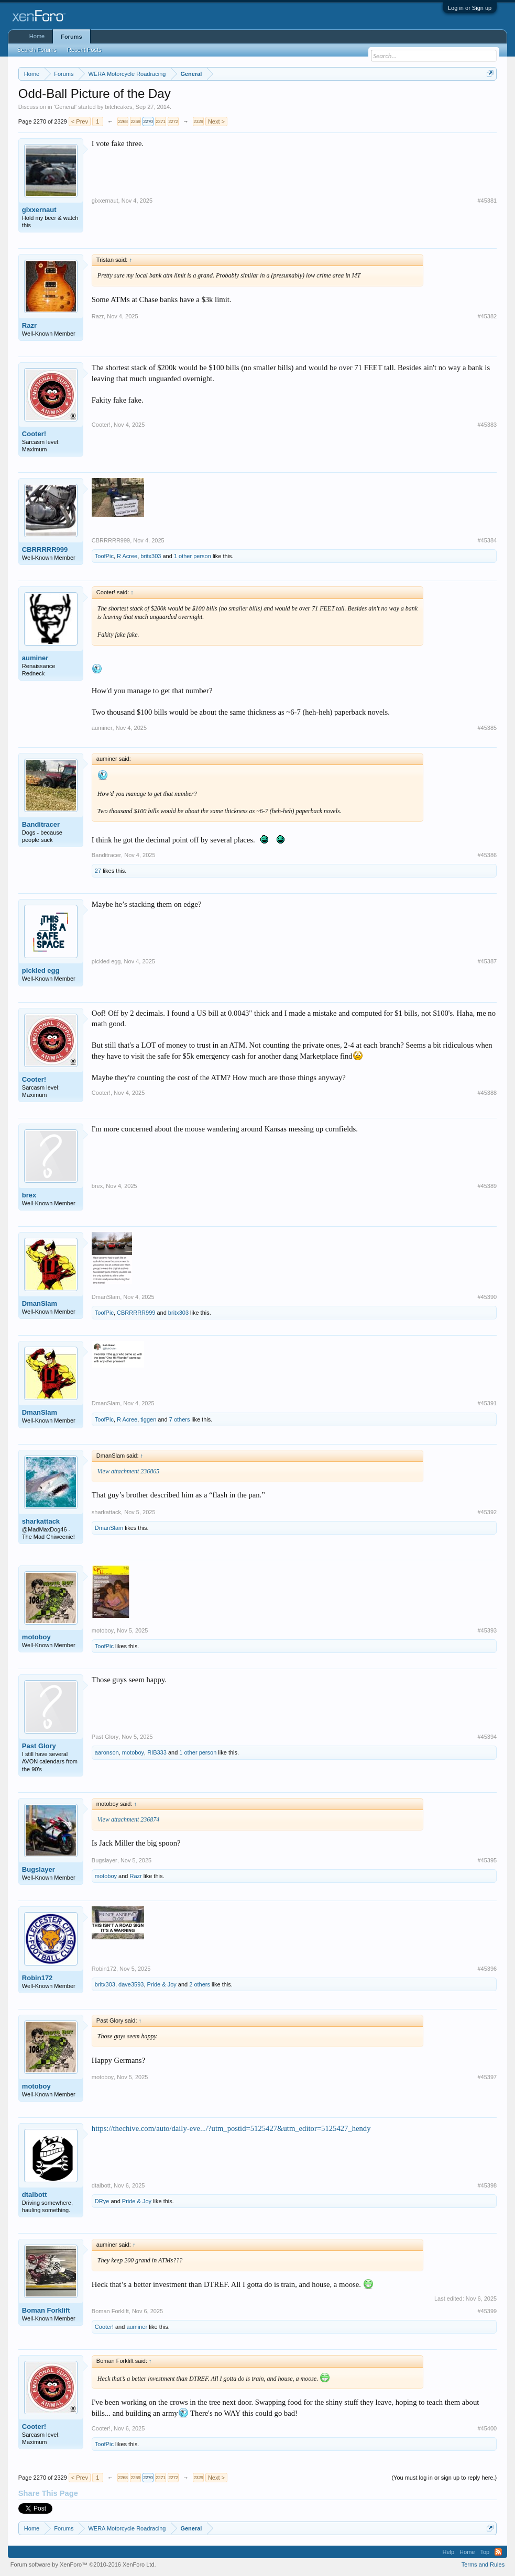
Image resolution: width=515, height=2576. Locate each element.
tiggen (148, 1419)
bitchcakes (118, 107)
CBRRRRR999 (45, 549)
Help (448, 2552)
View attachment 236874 (128, 1819)
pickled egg (41, 970)
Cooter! (34, 434)
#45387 (487, 961)
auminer (35, 658)
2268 (122, 121)
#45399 (487, 2311)
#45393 (487, 1630)
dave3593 (131, 1984)
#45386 (487, 855)
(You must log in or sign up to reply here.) (444, 2477)
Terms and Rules (483, 2564)
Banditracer (41, 824)
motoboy (36, 1637)
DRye (102, 2201)
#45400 (487, 2428)
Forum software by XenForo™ (83, 2564)
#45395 (487, 1860)
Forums (71, 37)
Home (37, 36)
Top (484, 2552)
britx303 (150, 556)
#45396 (487, 1969)
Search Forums (37, 50)
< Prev (79, 121)
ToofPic (104, 556)
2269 (135, 121)
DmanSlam (39, 1303)
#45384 (487, 540)
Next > (216, 121)
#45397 (487, 2077)
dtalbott (34, 2195)
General (65, 107)
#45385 (487, 728)
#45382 (487, 316)
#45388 (487, 1093)
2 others (199, 1984)
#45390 (487, 1297)
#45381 (487, 200)
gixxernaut (39, 210)
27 (98, 871)
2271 (160, 121)
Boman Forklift (46, 2310)
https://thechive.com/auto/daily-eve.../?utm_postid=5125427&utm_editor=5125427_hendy (231, 2128)
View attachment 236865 (128, 1471)
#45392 (487, 1512)
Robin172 (37, 1978)
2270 (147, 121)
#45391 (487, 1403)
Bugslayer (38, 1869)
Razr (29, 325)
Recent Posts (84, 50)
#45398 (487, 2185)
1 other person (192, 556)
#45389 (487, 1186)
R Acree (127, 556)
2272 (173, 121)
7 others (179, 1419)
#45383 (487, 424)
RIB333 (157, 1752)
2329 (198, 121)
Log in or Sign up (469, 8)
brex (29, 1195)
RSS (498, 2552)
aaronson (107, 1752)
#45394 (487, 1737)
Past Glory (39, 1746)
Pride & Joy (162, 1984)
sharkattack (41, 1521)
